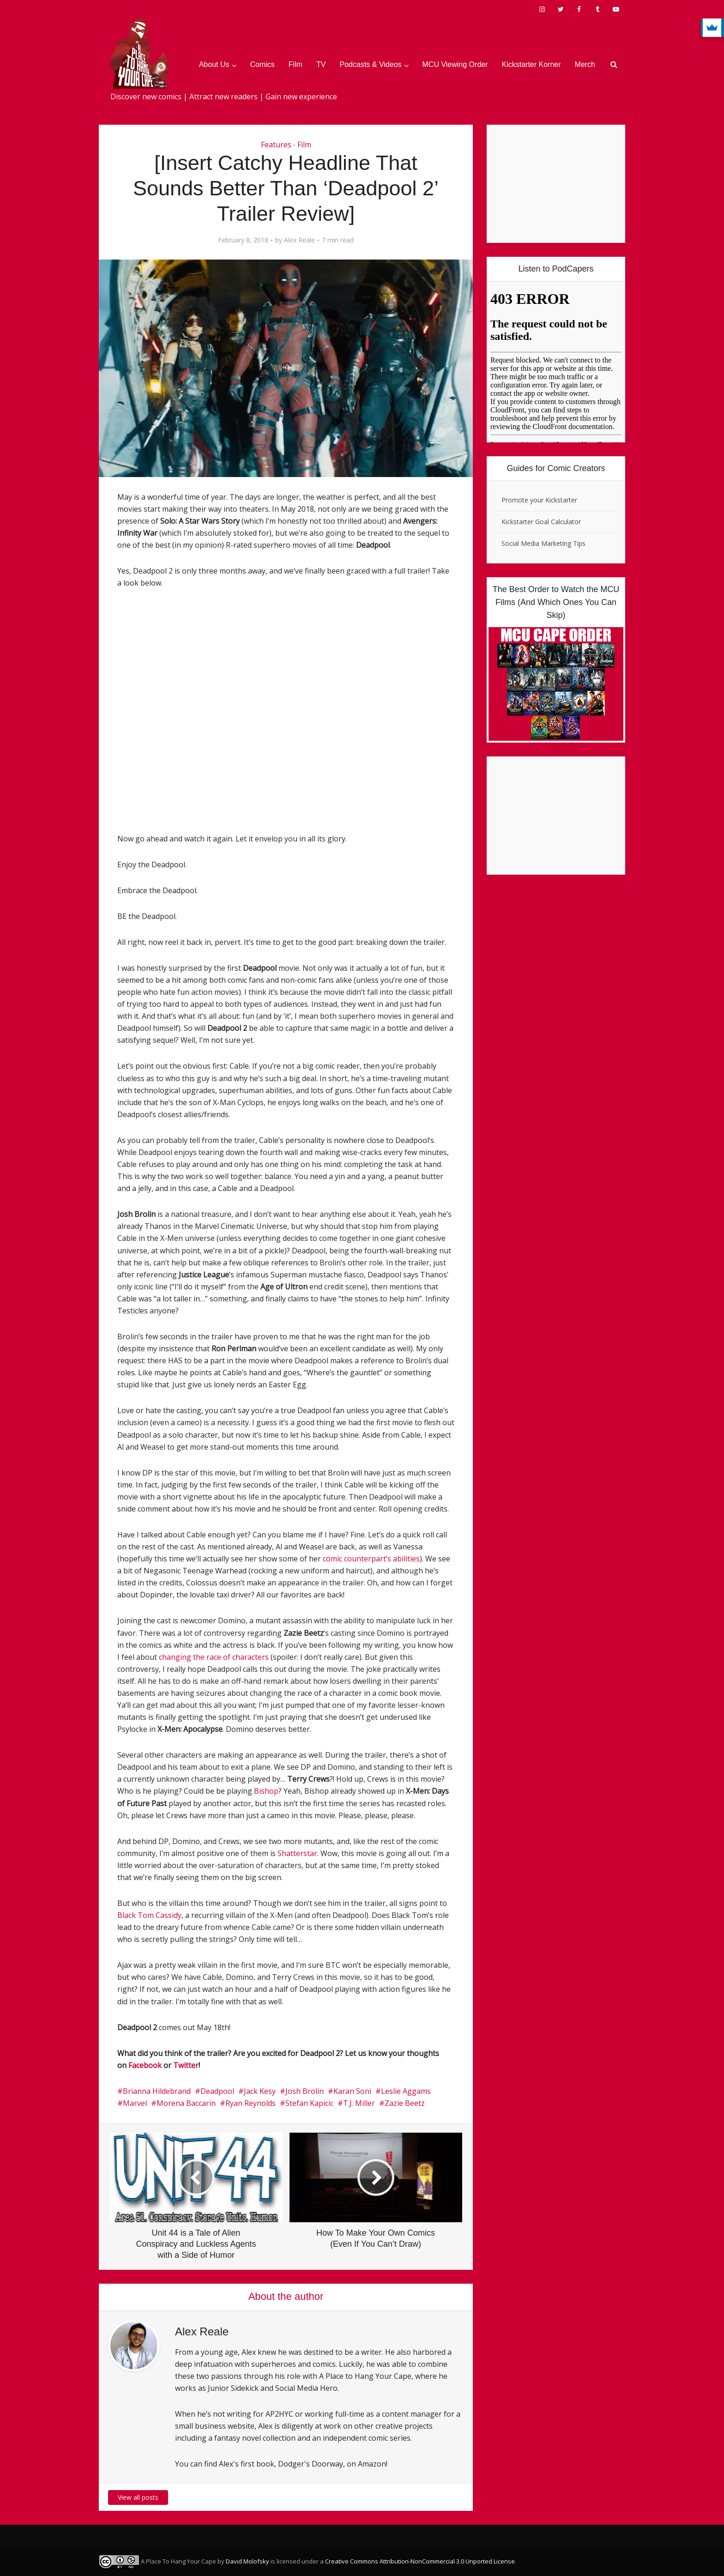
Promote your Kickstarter (539, 500)
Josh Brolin (304, 2091)
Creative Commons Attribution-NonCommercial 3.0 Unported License (420, 2561)
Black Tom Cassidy (149, 1915)
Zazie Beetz (405, 2103)
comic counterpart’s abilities (371, 1559)
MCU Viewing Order (455, 64)
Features (276, 144)
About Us (214, 64)
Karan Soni (352, 2091)
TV (321, 64)
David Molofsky (247, 2561)
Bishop (266, 1791)
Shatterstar (297, 1853)
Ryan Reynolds (250, 2103)
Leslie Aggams (406, 2091)
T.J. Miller (359, 2103)
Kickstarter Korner (531, 64)
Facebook (145, 2065)
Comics (262, 64)
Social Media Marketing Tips (543, 543)
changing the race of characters (214, 1657)
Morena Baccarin (186, 2103)
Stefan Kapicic (309, 2103)
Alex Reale (299, 240)
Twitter (186, 2065)
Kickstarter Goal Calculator (541, 521)
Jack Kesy (260, 2091)
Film (295, 64)
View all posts (138, 2497)
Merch (585, 64)
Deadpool (217, 2091)
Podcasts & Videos (371, 64)
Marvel (135, 2103)
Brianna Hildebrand (157, 2091)
